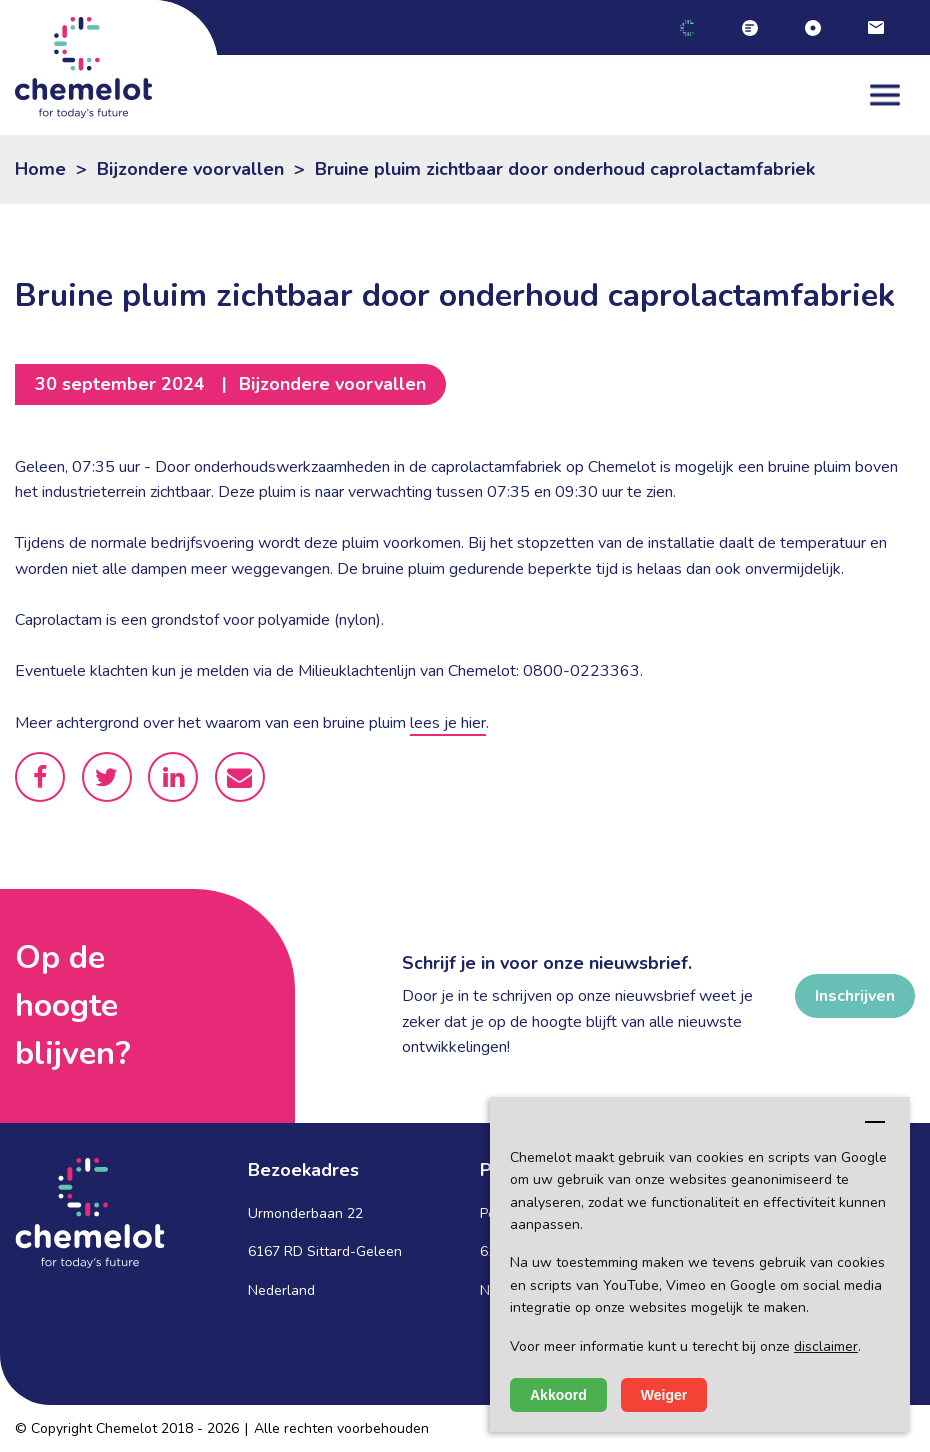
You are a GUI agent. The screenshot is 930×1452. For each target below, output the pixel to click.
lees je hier (448, 723)
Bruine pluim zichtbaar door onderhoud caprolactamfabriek (565, 169)
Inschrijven (855, 996)
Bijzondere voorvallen (190, 169)
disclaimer (826, 1346)
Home (40, 169)
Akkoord (558, 1395)
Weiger (664, 1395)
